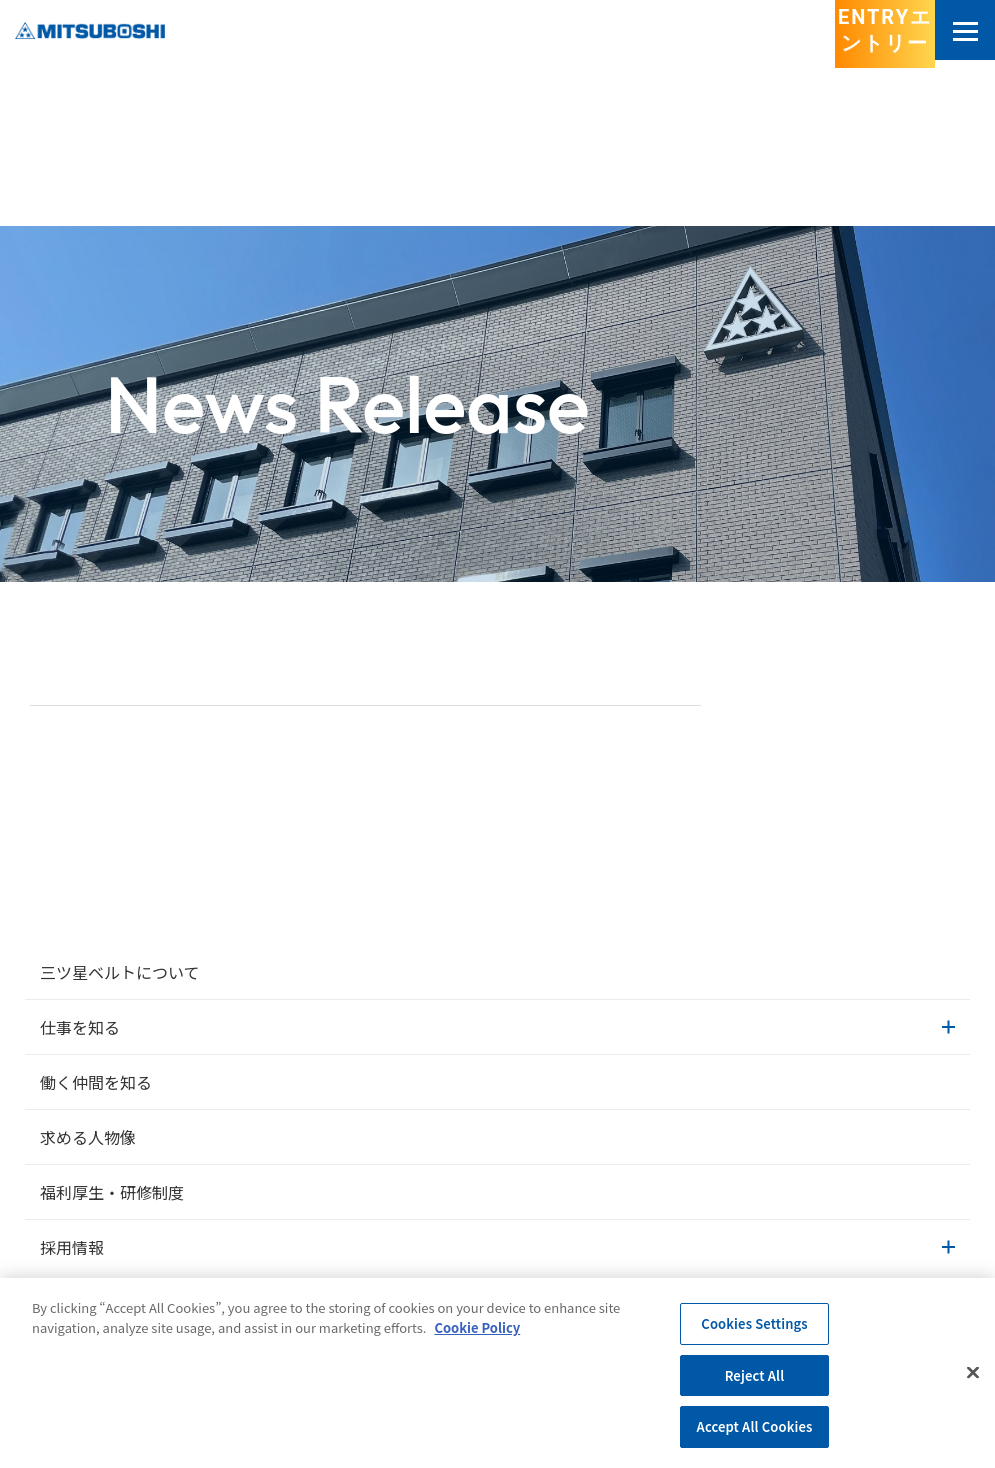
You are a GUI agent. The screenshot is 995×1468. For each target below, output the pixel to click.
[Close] (973, 1373)
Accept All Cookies (755, 1426)
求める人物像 (88, 1137)
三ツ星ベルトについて (120, 972)
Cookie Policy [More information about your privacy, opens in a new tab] (477, 1327)
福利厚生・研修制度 (112, 1192)
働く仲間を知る (96, 1082)
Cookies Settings (754, 1323)
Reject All (755, 1375)
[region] (497, 1373)
